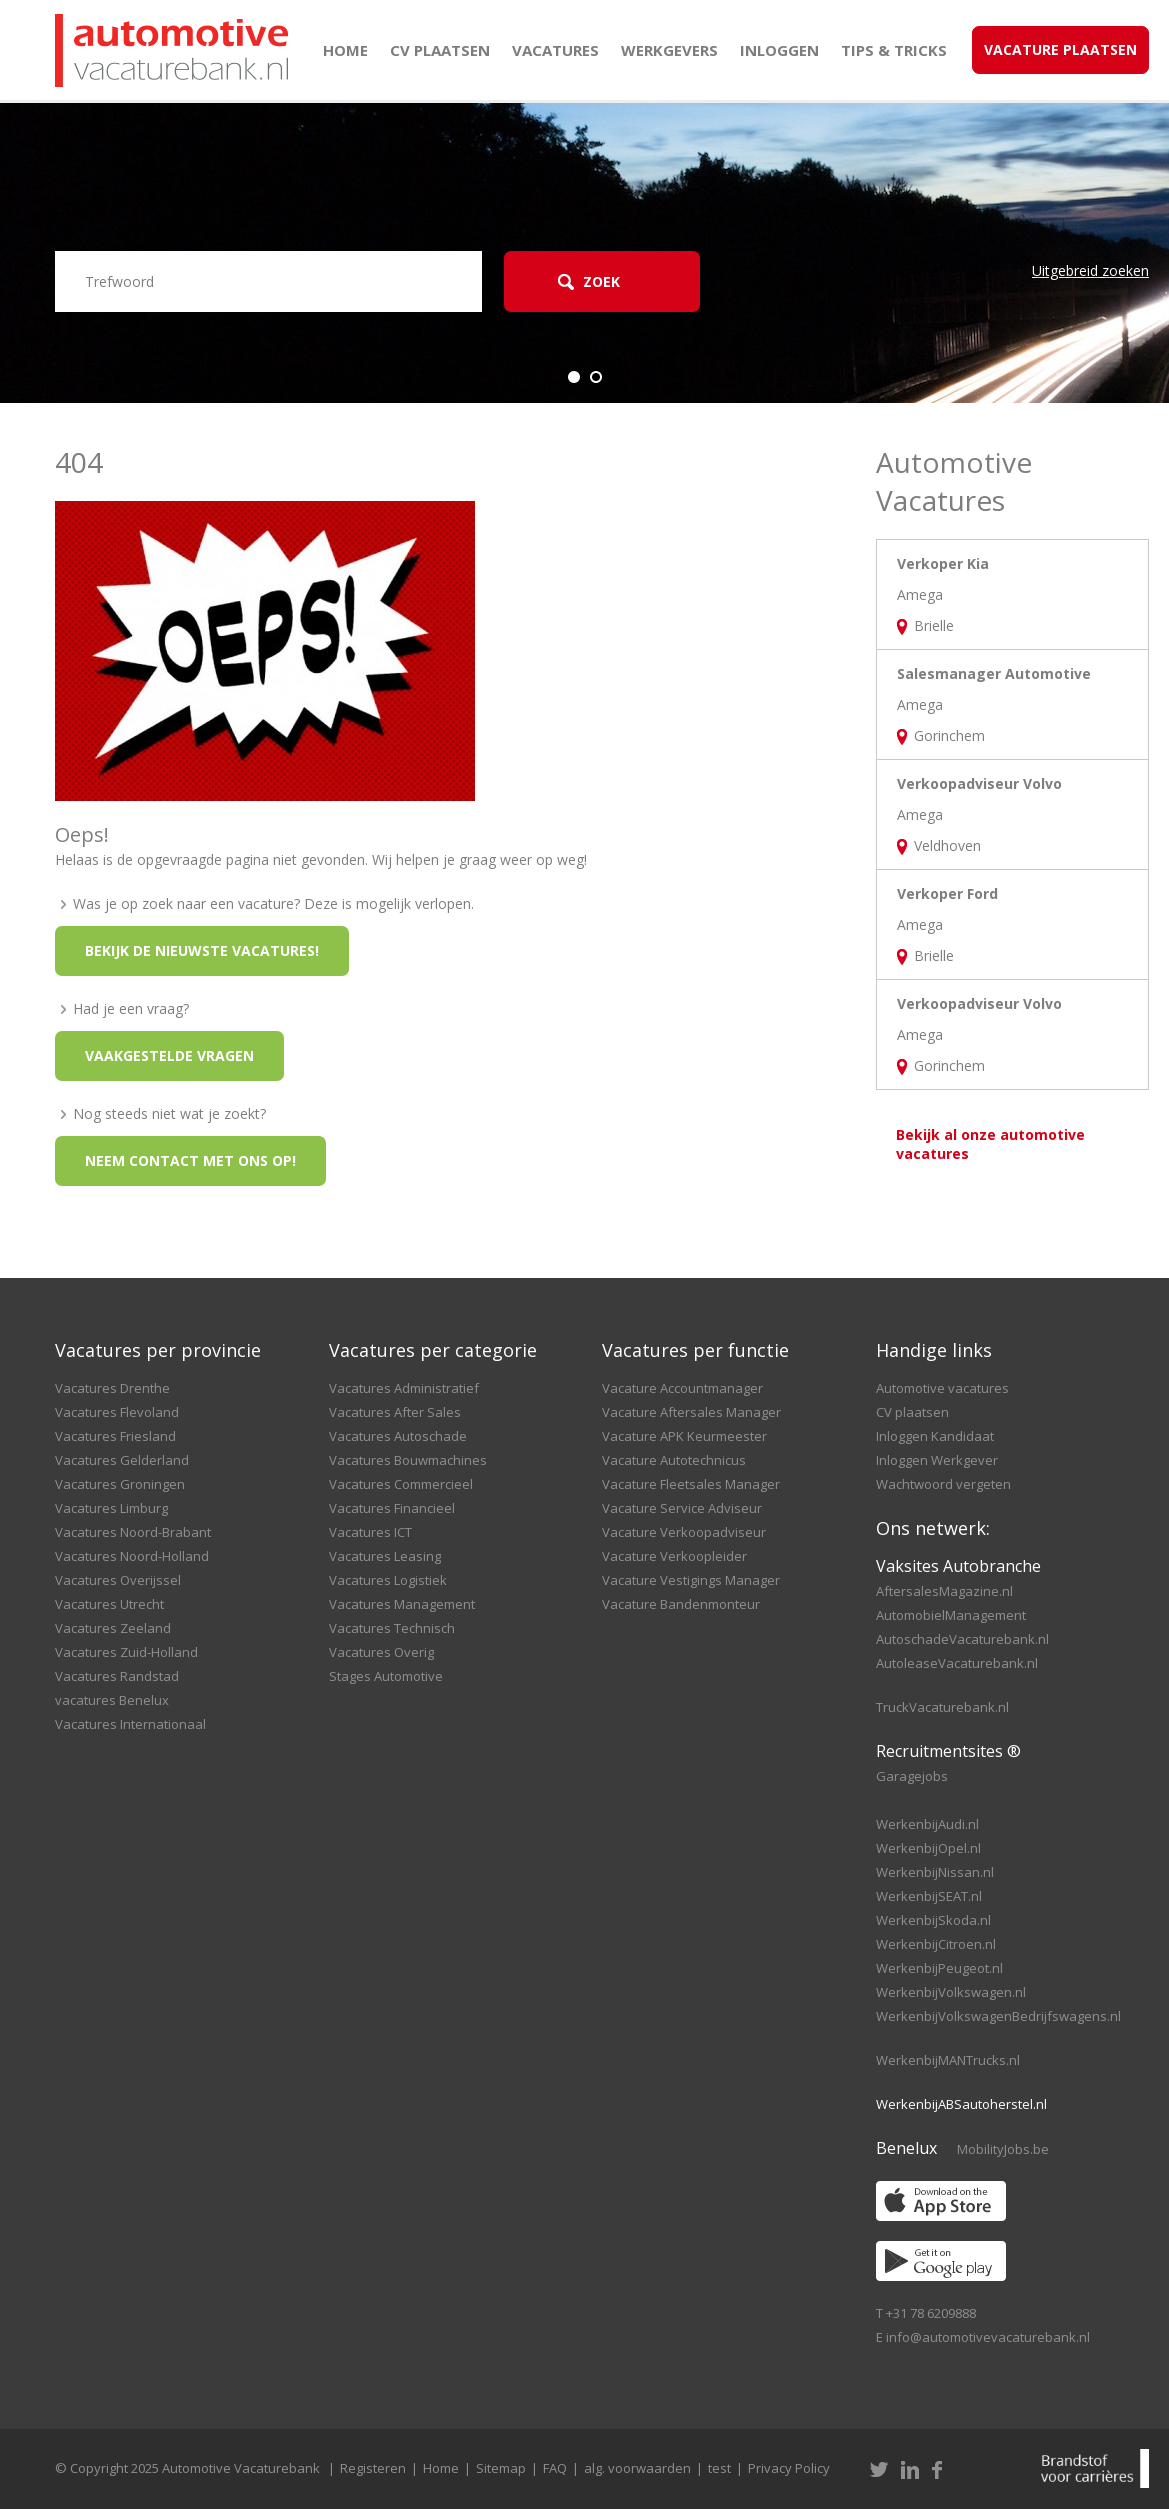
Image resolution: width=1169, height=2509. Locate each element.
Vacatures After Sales (395, 1412)
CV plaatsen (440, 50)
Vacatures (555, 50)
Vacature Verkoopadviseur (684, 1532)
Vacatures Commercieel (401, 1484)
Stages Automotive (386, 1676)
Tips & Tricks (894, 50)
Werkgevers (669, 50)
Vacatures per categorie (433, 1350)
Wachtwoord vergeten (943, 1484)
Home (345, 50)
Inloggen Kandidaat (935, 1436)
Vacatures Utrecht (109, 1604)
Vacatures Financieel (392, 1508)
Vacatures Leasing (385, 1556)
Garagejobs (912, 1776)
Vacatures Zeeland (113, 1628)
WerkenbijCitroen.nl (936, 1944)
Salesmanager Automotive (994, 673)
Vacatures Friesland (115, 1436)
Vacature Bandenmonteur (681, 1604)
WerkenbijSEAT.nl (929, 1896)
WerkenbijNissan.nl (935, 1872)
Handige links (934, 1350)
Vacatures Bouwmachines (408, 1460)
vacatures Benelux (112, 1700)
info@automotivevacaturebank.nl (988, 2337)
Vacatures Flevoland (117, 1412)
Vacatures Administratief (404, 1388)
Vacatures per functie (695, 1350)
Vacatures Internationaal (130, 1724)
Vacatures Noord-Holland (132, 1556)
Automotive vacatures (942, 1388)
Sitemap (501, 2468)
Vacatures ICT (370, 1532)
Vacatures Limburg (111, 1508)
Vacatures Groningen (120, 1484)
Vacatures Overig (381, 1652)
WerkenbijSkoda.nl (933, 1920)
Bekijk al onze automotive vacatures (990, 1144)
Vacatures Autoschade (398, 1436)
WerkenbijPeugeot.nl (939, 1968)
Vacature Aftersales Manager (691, 1412)
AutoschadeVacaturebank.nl (962, 1639)
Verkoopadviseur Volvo (979, 783)
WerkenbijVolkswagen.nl (951, 1992)
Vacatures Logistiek (388, 1580)
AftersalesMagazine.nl (944, 1591)
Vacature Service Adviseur (682, 1508)
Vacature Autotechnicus (674, 1460)
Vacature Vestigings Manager (691, 1580)
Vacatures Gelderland (122, 1460)
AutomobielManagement (951, 1615)
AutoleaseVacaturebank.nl (957, 1663)
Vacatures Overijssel (118, 1580)
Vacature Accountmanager (682, 1388)
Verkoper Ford (947, 893)
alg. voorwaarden (637, 2468)
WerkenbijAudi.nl (927, 1824)
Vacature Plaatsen (1060, 49)
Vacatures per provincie (158, 1350)
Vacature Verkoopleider (674, 1556)
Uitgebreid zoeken (1090, 270)
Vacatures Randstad (117, 1676)
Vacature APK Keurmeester (684, 1436)
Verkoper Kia (943, 563)
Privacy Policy (789, 2468)
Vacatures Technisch (392, 1628)
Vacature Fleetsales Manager (691, 1484)
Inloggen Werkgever (937, 1460)
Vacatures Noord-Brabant (133, 1532)
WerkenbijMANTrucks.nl (948, 2060)
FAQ (555, 2468)
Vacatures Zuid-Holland (126, 1652)
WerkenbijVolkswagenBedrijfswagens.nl (998, 2016)
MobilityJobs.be (1003, 2149)
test (719, 2468)
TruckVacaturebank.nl (942, 1707)
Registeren (373, 2468)
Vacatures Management (402, 1604)
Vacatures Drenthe (112, 1388)
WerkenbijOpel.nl (928, 1848)
